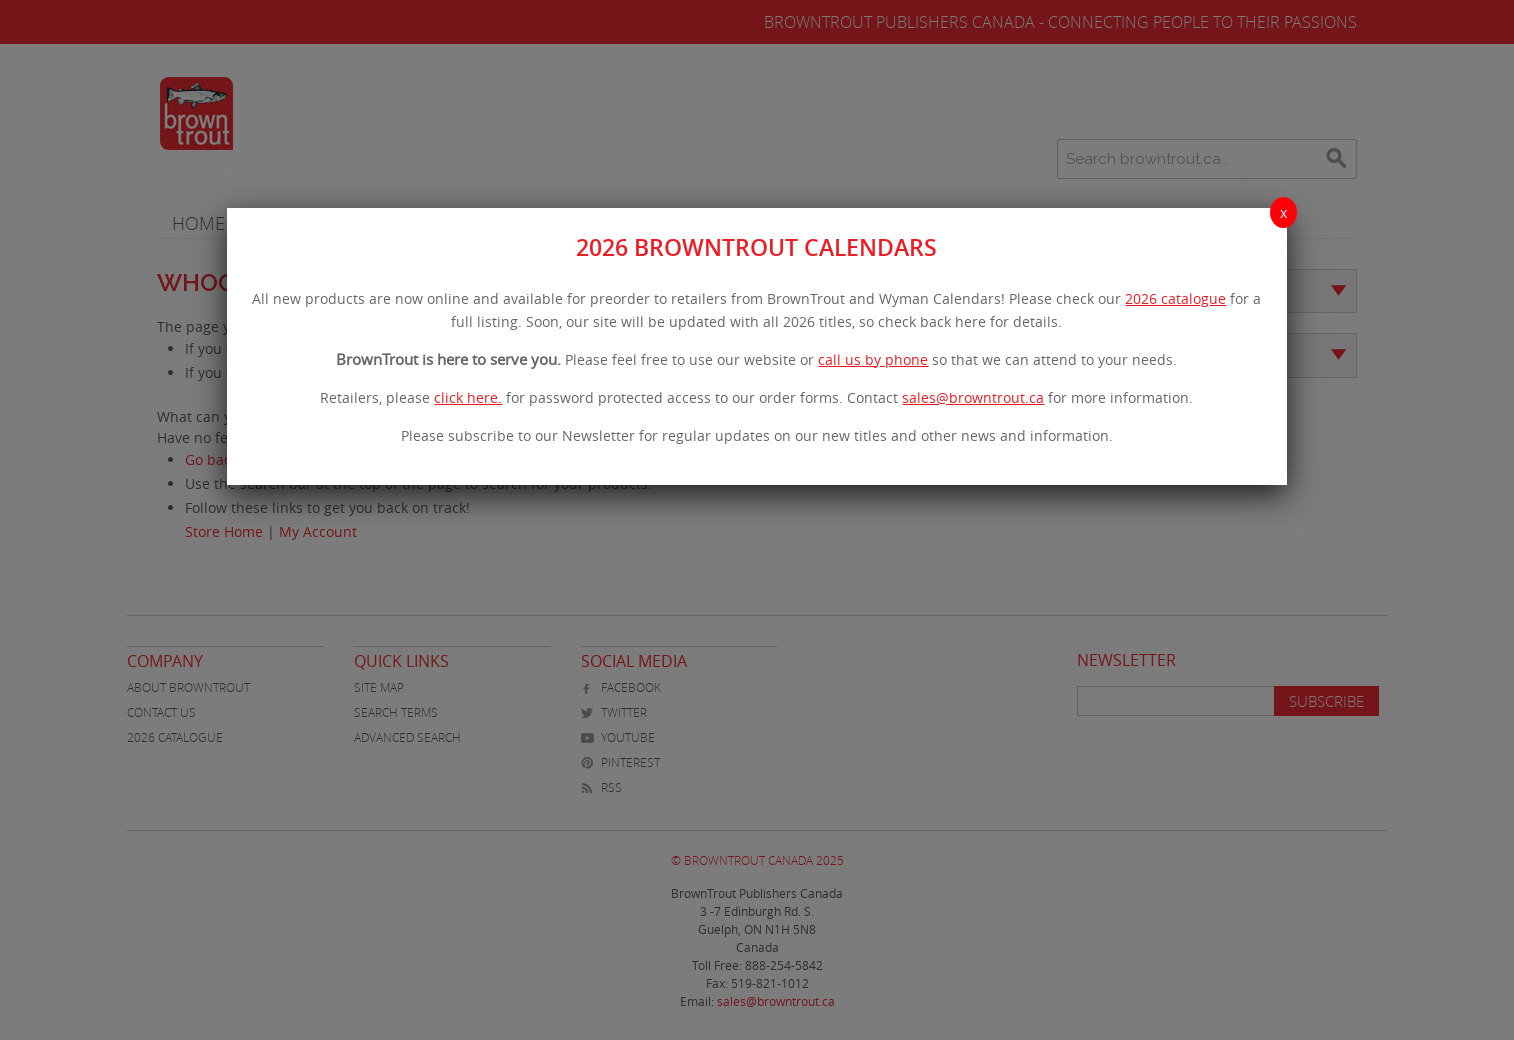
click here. (468, 397)
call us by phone (873, 359)
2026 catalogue (1175, 298)
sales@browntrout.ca (973, 397)
